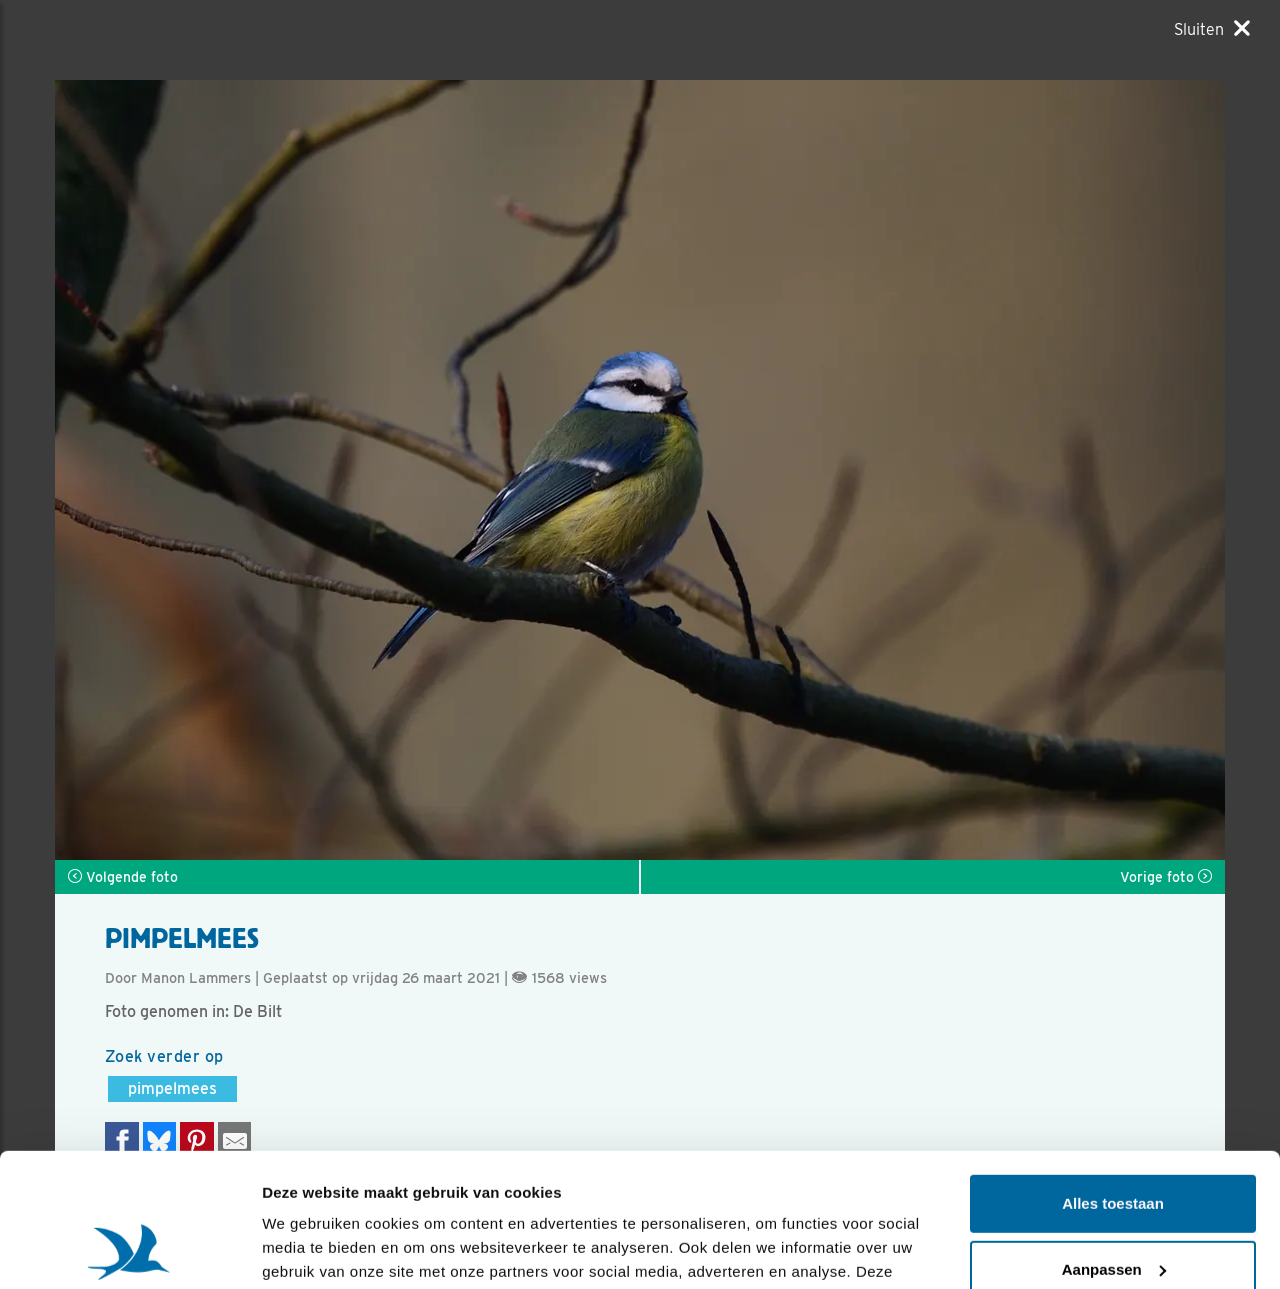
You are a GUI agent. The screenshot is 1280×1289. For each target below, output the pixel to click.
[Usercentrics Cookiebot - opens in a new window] (129, 1250)
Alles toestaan (1113, 1078)
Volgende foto (123, 877)
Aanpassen (1114, 1143)
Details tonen (309, 1249)
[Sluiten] (1212, 29)
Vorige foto (1166, 877)
